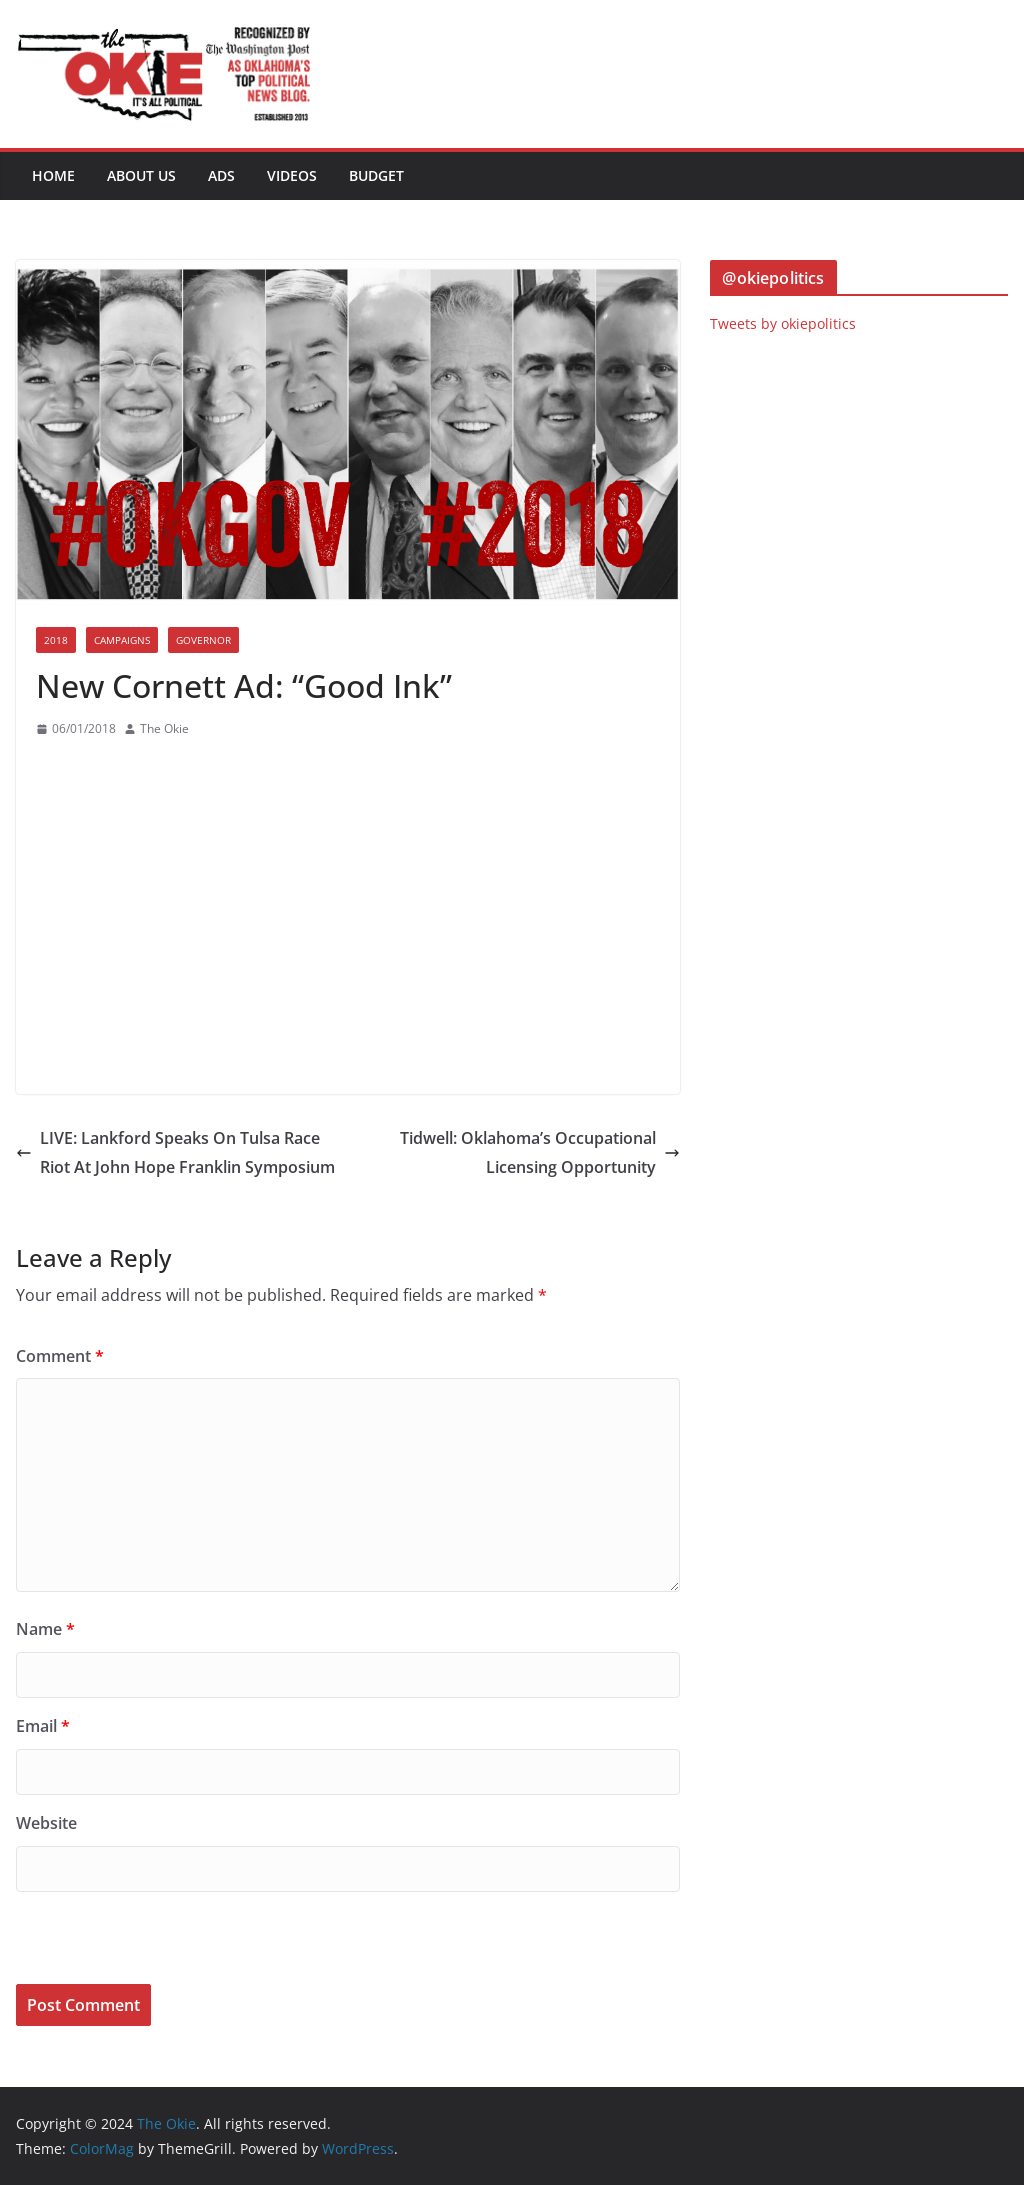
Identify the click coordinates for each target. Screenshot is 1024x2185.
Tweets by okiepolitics (783, 323)
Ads (221, 175)
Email (43, 1726)
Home (53, 175)
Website (46, 1823)
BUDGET (376, 175)
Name (45, 1629)
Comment (60, 1356)
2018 (56, 640)
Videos (292, 175)
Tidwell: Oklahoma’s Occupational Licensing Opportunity (540, 1152)
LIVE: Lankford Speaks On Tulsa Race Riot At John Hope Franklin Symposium (175, 1152)
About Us (141, 175)
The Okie (164, 728)
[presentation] (153, 1941)
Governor (203, 640)
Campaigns (122, 640)
